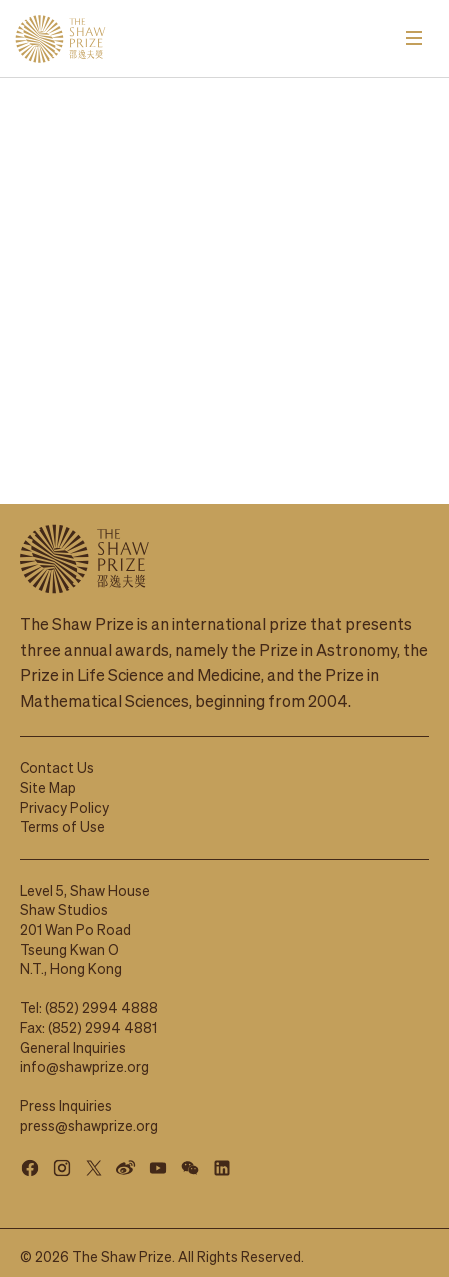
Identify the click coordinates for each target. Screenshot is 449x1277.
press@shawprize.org (89, 1116)
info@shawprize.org (84, 1057)
